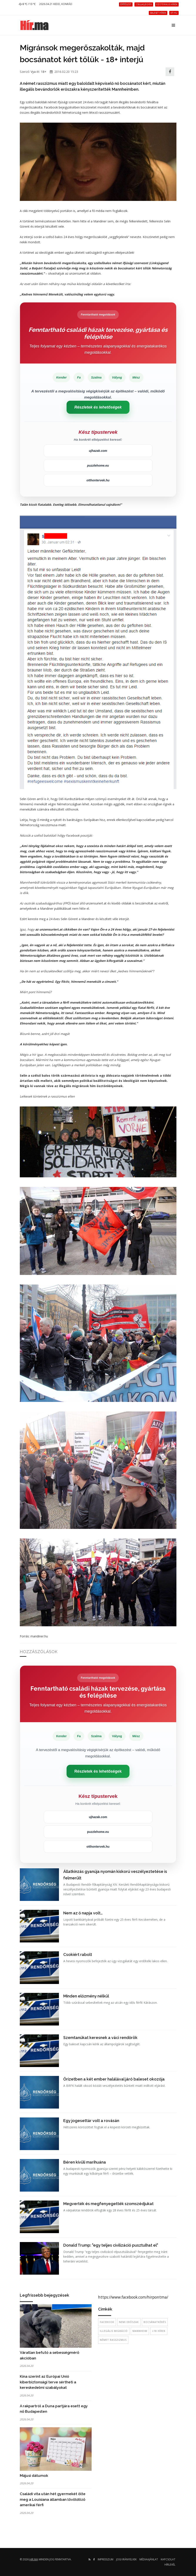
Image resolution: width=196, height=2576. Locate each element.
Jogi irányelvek (126, 2559)
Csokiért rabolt (77, 1954)
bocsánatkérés (155, 2322)
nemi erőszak (129, 2322)
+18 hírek (159, 2330)
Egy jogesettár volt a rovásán (91, 2120)
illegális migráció (114, 2330)
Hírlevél (169, 2564)
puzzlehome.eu (98, 465)
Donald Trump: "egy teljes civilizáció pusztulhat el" (110, 2245)
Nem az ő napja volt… (83, 1913)
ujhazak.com (98, 450)
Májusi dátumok (34, 2475)
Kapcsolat (168, 2559)
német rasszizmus (113, 2339)
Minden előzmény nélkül (86, 1996)
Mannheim (139, 2330)
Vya (33, 72)
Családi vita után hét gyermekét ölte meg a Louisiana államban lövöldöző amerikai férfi (52, 2499)
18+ (43, 72)
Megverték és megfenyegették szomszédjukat (108, 2203)
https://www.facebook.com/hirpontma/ (133, 2297)
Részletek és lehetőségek (98, 407)
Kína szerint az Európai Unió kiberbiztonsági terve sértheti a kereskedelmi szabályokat (48, 2382)
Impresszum (105, 2559)
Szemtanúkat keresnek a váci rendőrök (100, 2037)
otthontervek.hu (98, 480)
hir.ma (33, 2559)
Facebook (107, 2322)
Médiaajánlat (148, 2559)
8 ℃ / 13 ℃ (27, 4)
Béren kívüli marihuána (84, 2162)
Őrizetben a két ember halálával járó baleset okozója (114, 2079)
